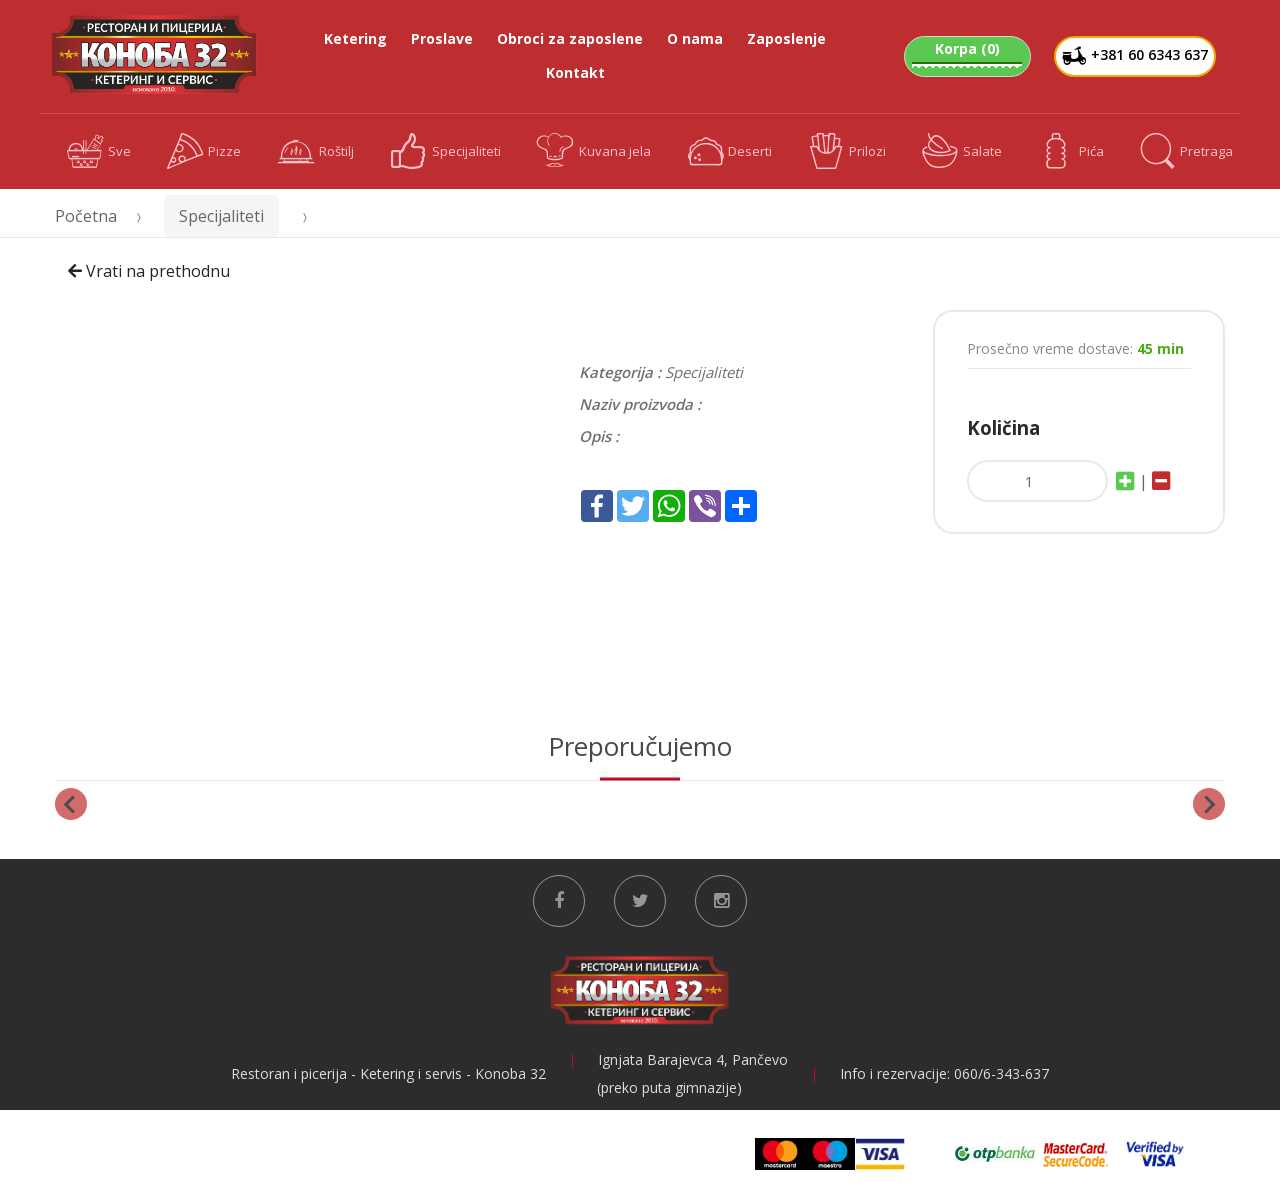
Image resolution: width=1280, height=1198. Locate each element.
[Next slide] (1209, 804)
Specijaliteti (445, 151)
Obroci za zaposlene (570, 38)
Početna (86, 216)
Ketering (355, 38)
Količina (1003, 427)
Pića (1071, 151)
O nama (695, 38)
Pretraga (1187, 151)
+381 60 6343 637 (1135, 56)
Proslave (442, 38)
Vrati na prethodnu (149, 271)
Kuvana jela (594, 151)
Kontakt (575, 72)
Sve (99, 151)
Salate (962, 151)
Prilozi (847, 151)
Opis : (599, 436)
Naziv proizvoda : (640, 404)
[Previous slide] (71, 804)
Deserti (730, 151)
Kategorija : (620, 372)
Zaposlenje (786, 38)
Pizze (204, 151)
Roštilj (315, 151)
